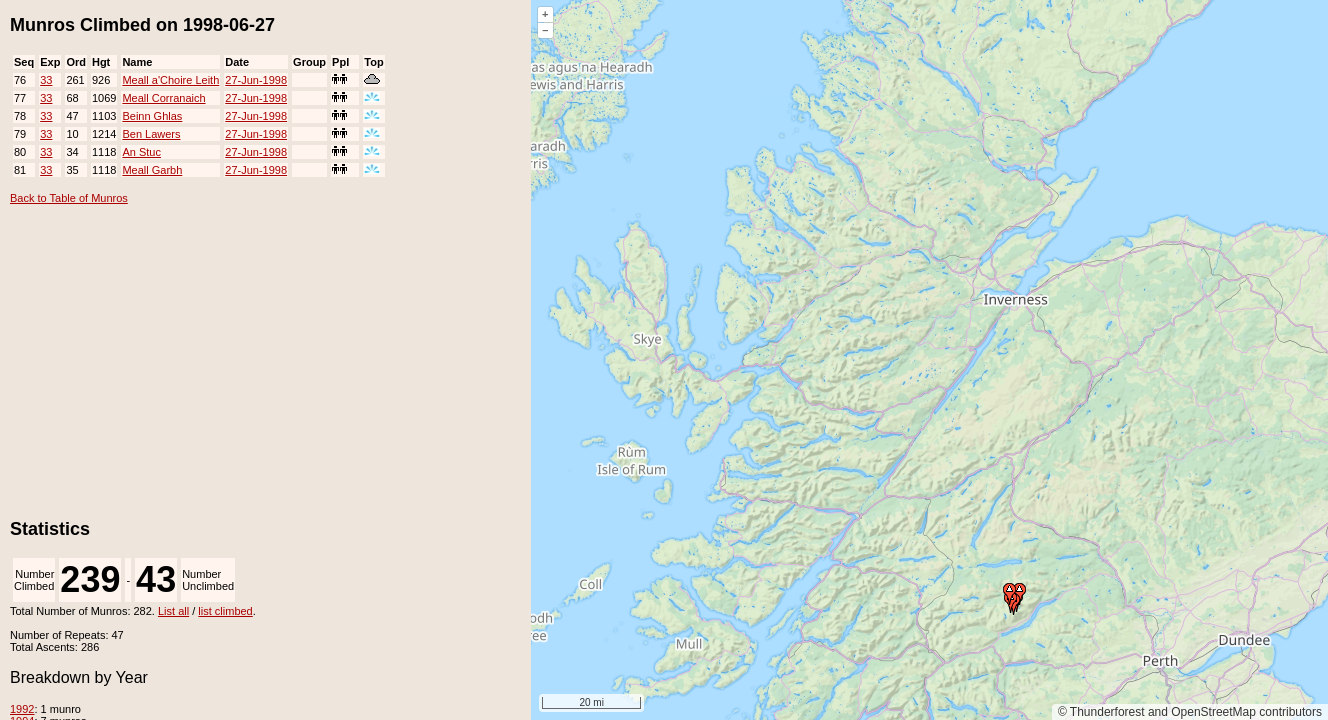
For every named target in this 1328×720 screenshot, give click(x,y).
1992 (22, 709)
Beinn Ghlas (152, 116)
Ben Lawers (151, 134)
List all (173, 611)
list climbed (225, 611)
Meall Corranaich (163, 98)
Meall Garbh (152, 170)
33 (46, 80)
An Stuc (141, 152)
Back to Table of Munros (69, 198)
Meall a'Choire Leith (170, 80)
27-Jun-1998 (256, 80)
